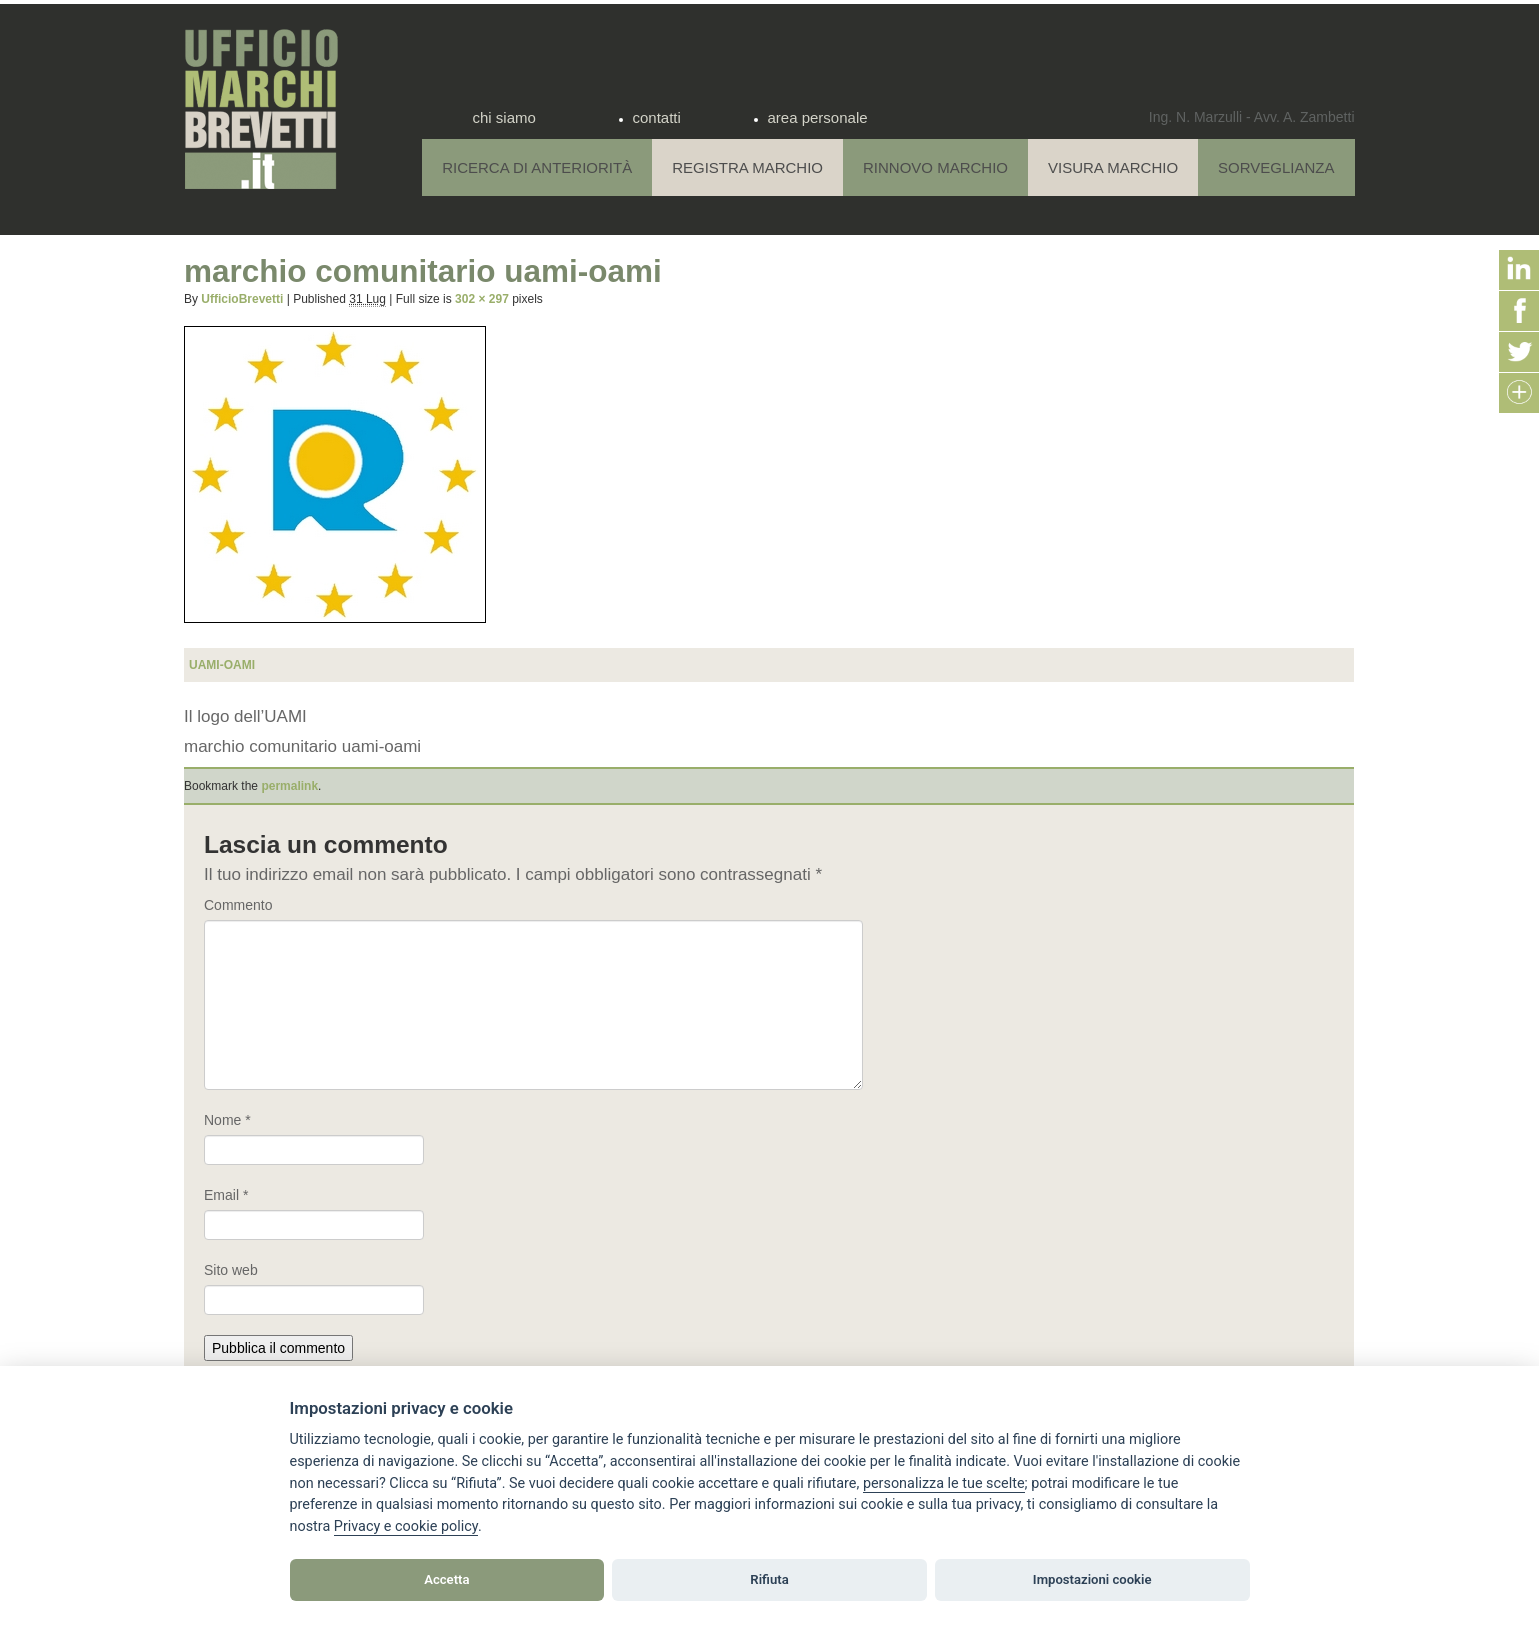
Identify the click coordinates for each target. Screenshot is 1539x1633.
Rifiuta (769, 1579)
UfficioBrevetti (242, 299)
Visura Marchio (1113, 167)
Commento (238, 905)
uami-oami (222, 665)
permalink (289, 786)
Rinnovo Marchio (935, 167)
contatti (657, 117)
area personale (818, 117)
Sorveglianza (1276, 167)
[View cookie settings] (944, 1484)
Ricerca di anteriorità (537, 167)
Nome (227, 1120)
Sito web (231, 1270)
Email (226, 1195)
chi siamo (504, 117)
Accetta (446, 1579)
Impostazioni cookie (1092, 1579)
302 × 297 (482, 299)
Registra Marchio (747, 167)
